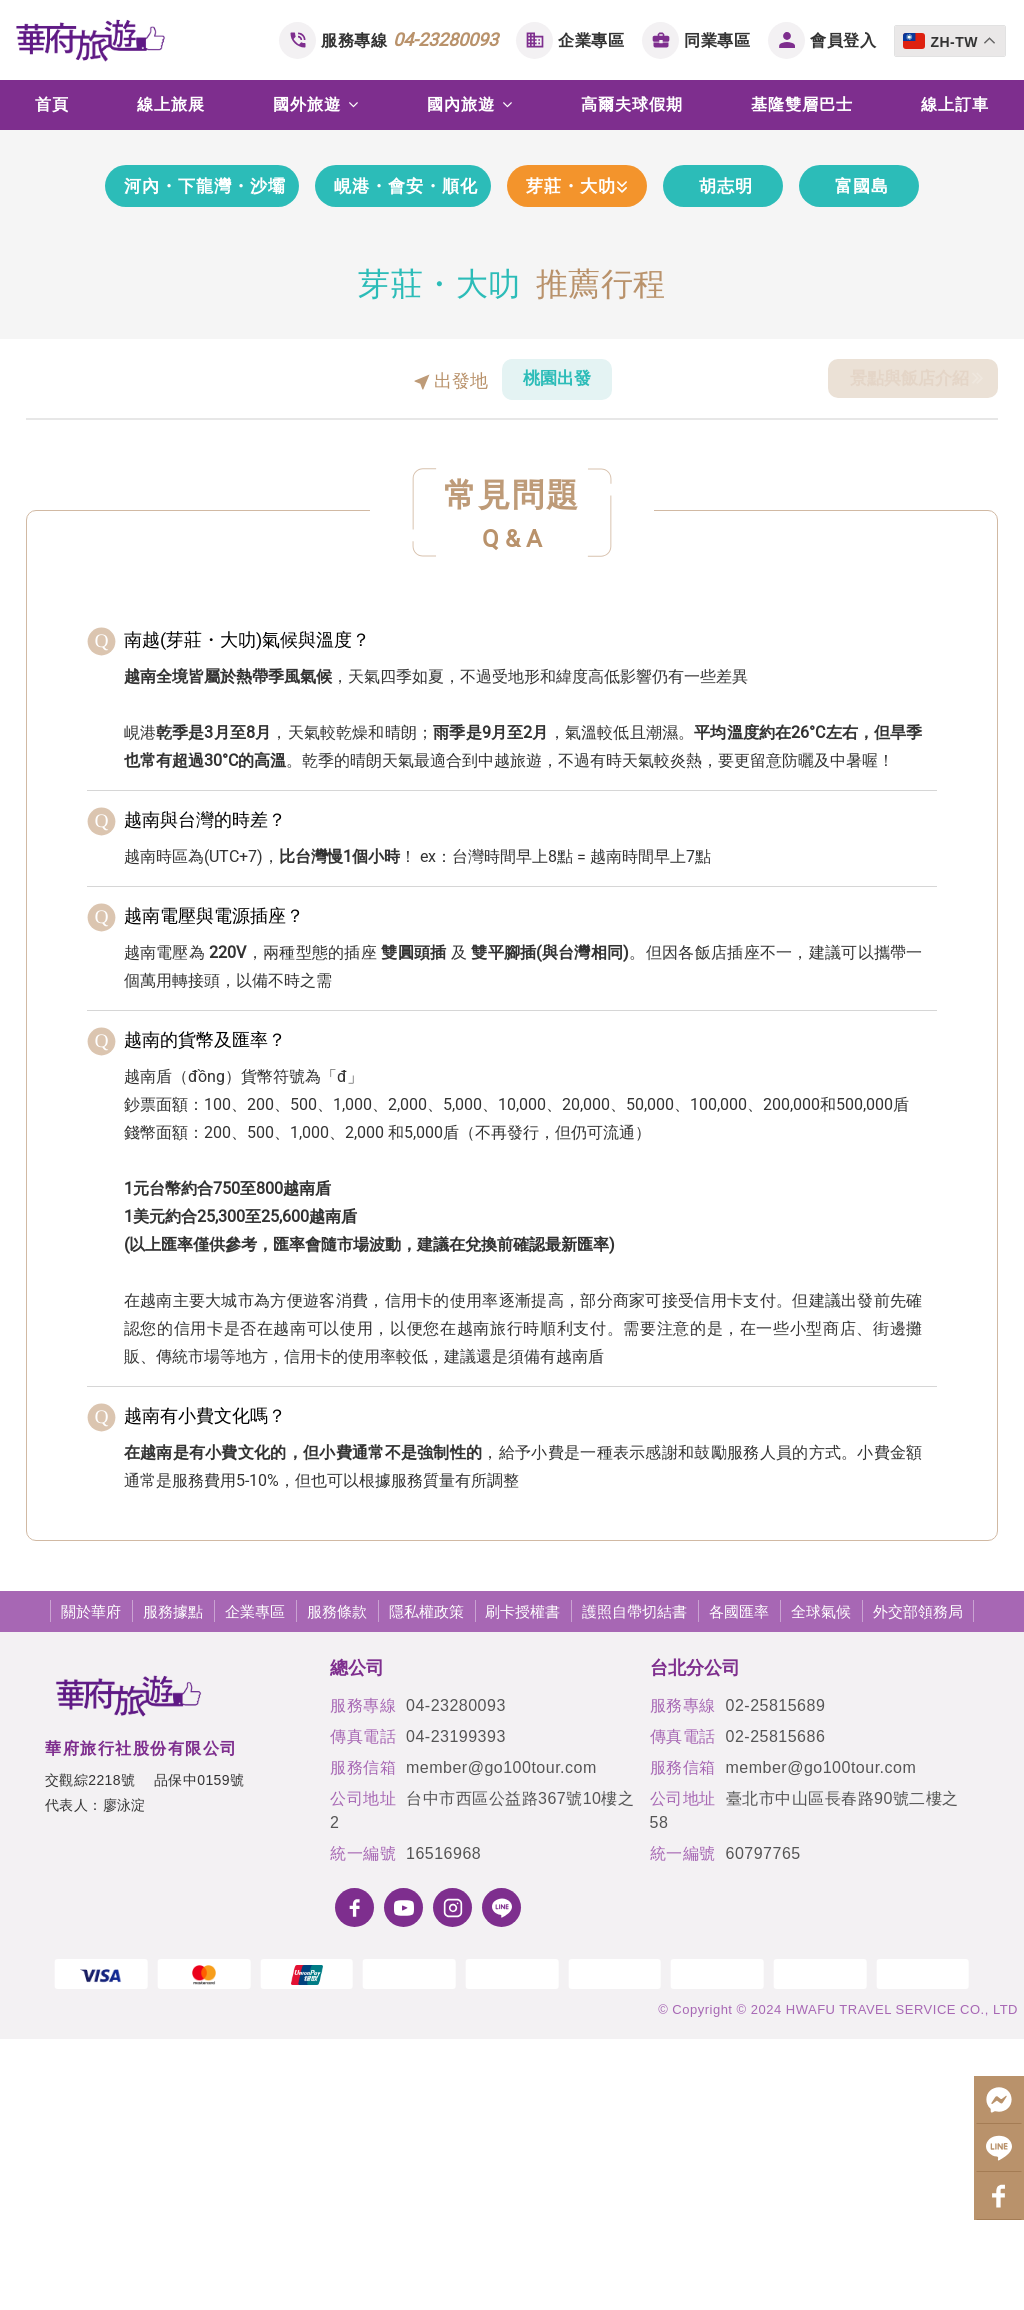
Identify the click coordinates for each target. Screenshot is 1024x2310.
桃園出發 (557, 647)
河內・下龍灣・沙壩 (169, 453)
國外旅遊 (316, 104)
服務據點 (173, 1880)
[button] (41, 263)
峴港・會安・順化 (413, 453)
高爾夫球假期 (632, 104)
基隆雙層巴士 (802, 104)
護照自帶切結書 (634, 1880)
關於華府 (91, 1880)
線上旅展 (171, 104)
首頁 (52, 104)
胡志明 (783, 453)
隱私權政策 (426, 1880)
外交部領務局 (918, 1880)
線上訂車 (955, 104)
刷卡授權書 (522, 1880)
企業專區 (591, 40)
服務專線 (409, 39)
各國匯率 (739, 1880)
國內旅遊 (470, 104)
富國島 (919, 453)
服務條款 (337, 1880)
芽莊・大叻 (614, 453)
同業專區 (717, 40)
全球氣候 (821, 1880)
